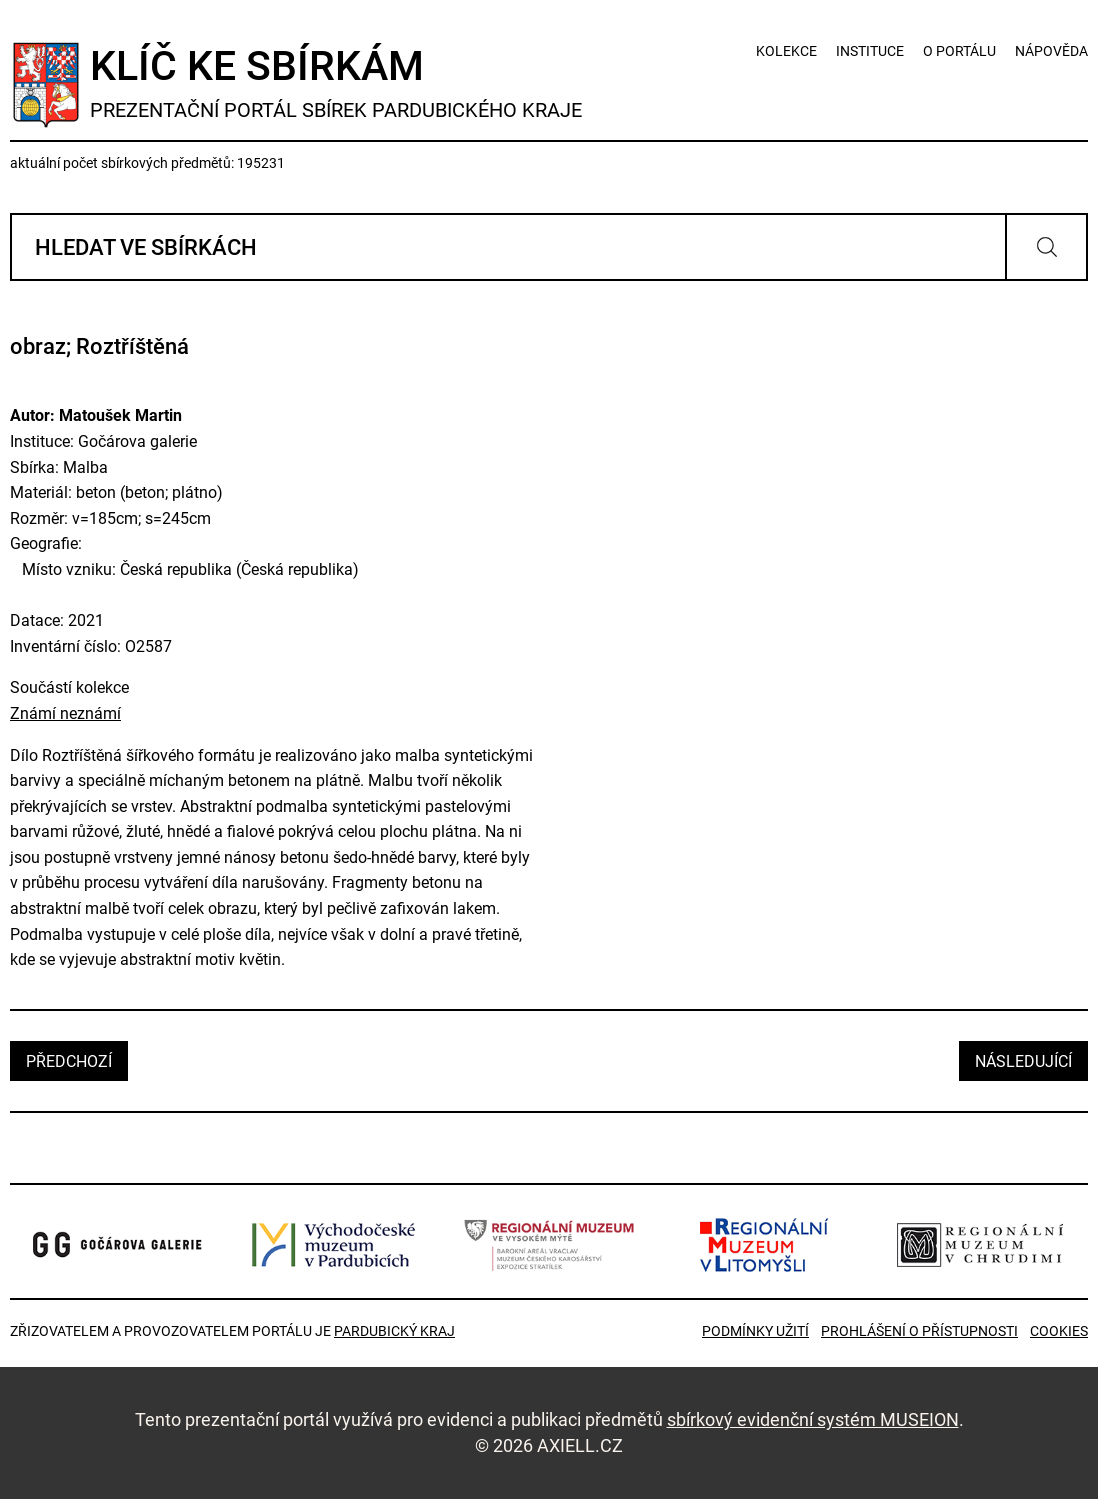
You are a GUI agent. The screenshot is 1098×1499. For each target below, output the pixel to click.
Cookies (1059, 1331)
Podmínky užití (755, 1331)
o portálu (959, 51)
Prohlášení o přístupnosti (919, 1331)
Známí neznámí (65, 713)
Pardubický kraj (394, 1331)
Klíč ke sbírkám (336, 82)
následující (1023, 1061)
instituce (870, 51)
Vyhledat (1046, 247)
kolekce (786, 51)
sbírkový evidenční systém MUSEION (813, 1419)
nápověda (1051, 51)
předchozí (69, 1061)
